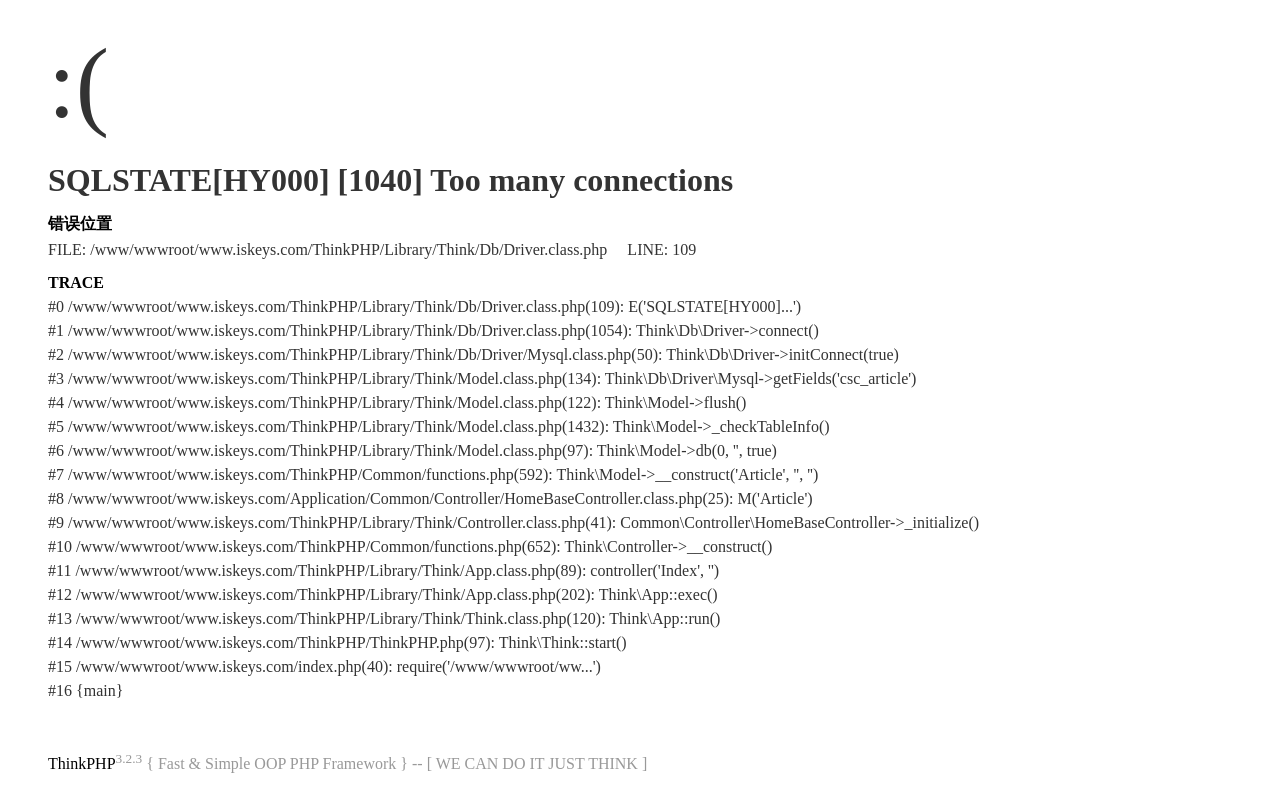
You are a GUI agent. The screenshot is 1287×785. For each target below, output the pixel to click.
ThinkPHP (82, 763)
